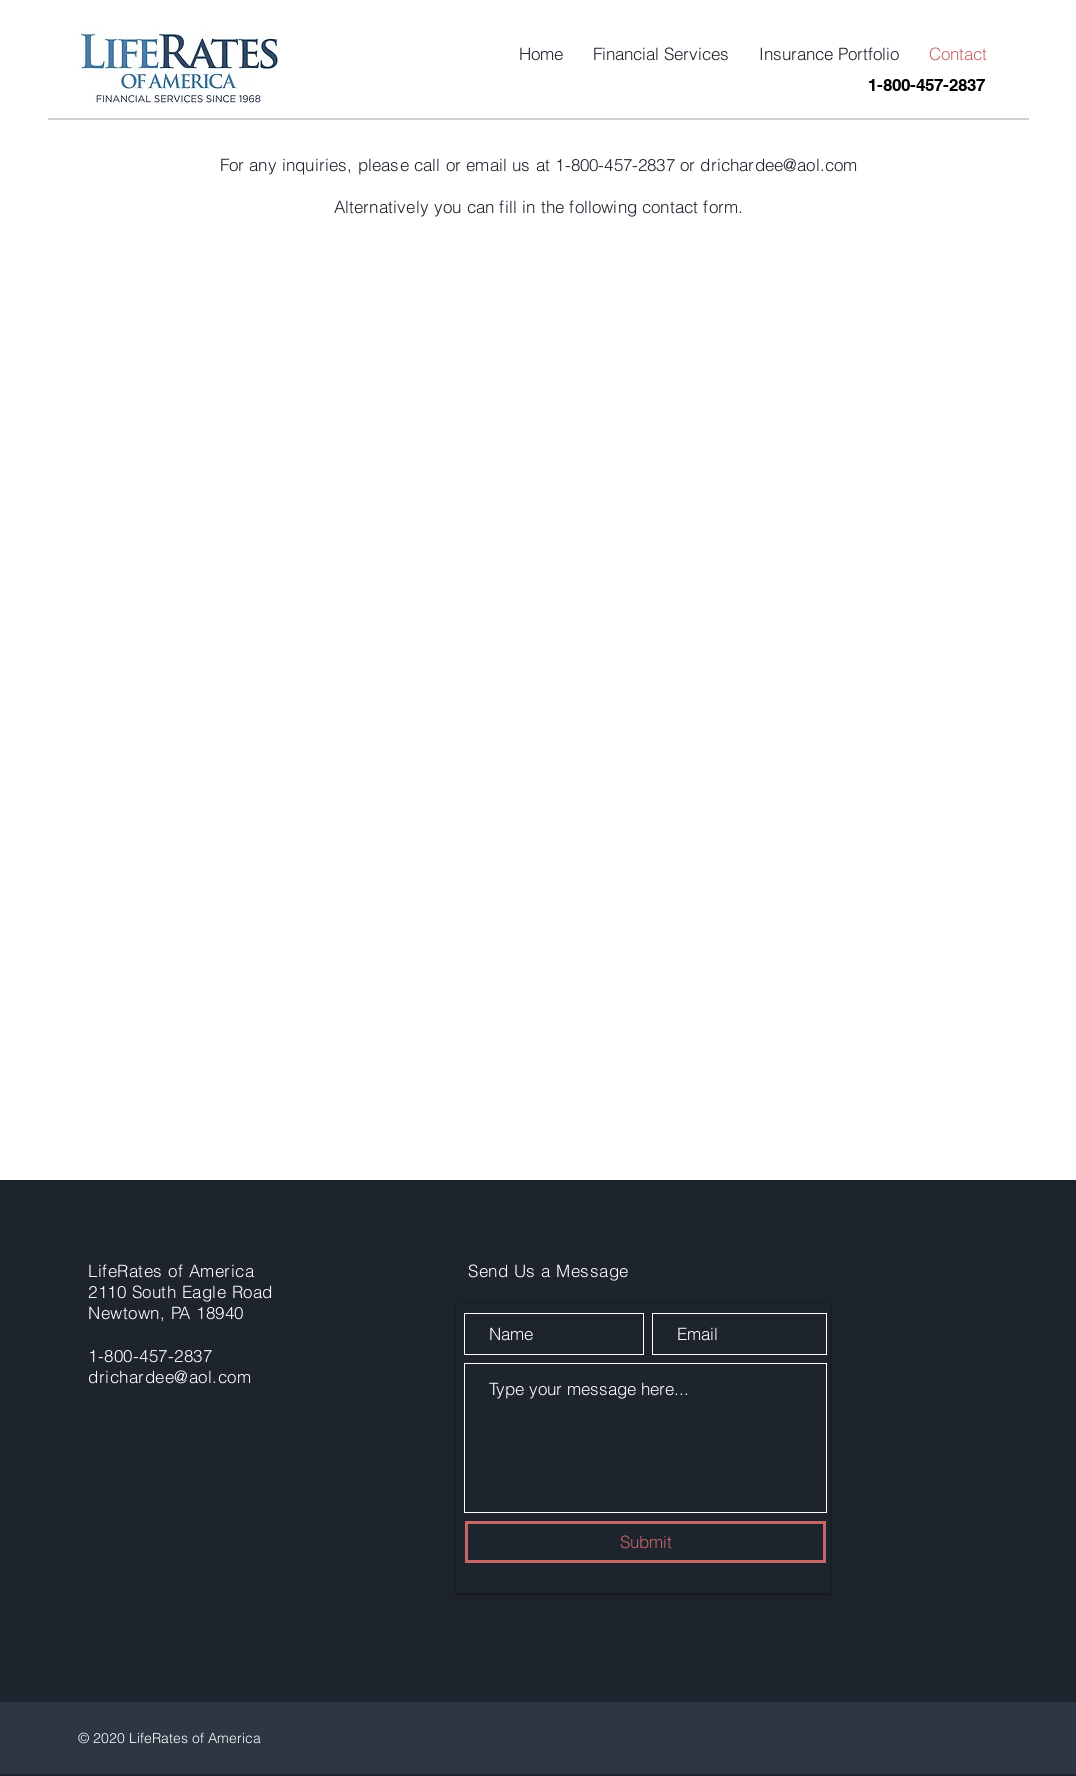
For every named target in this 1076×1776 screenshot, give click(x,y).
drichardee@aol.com (778, 164)
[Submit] (645, 1542)
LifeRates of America (171, 1270)
